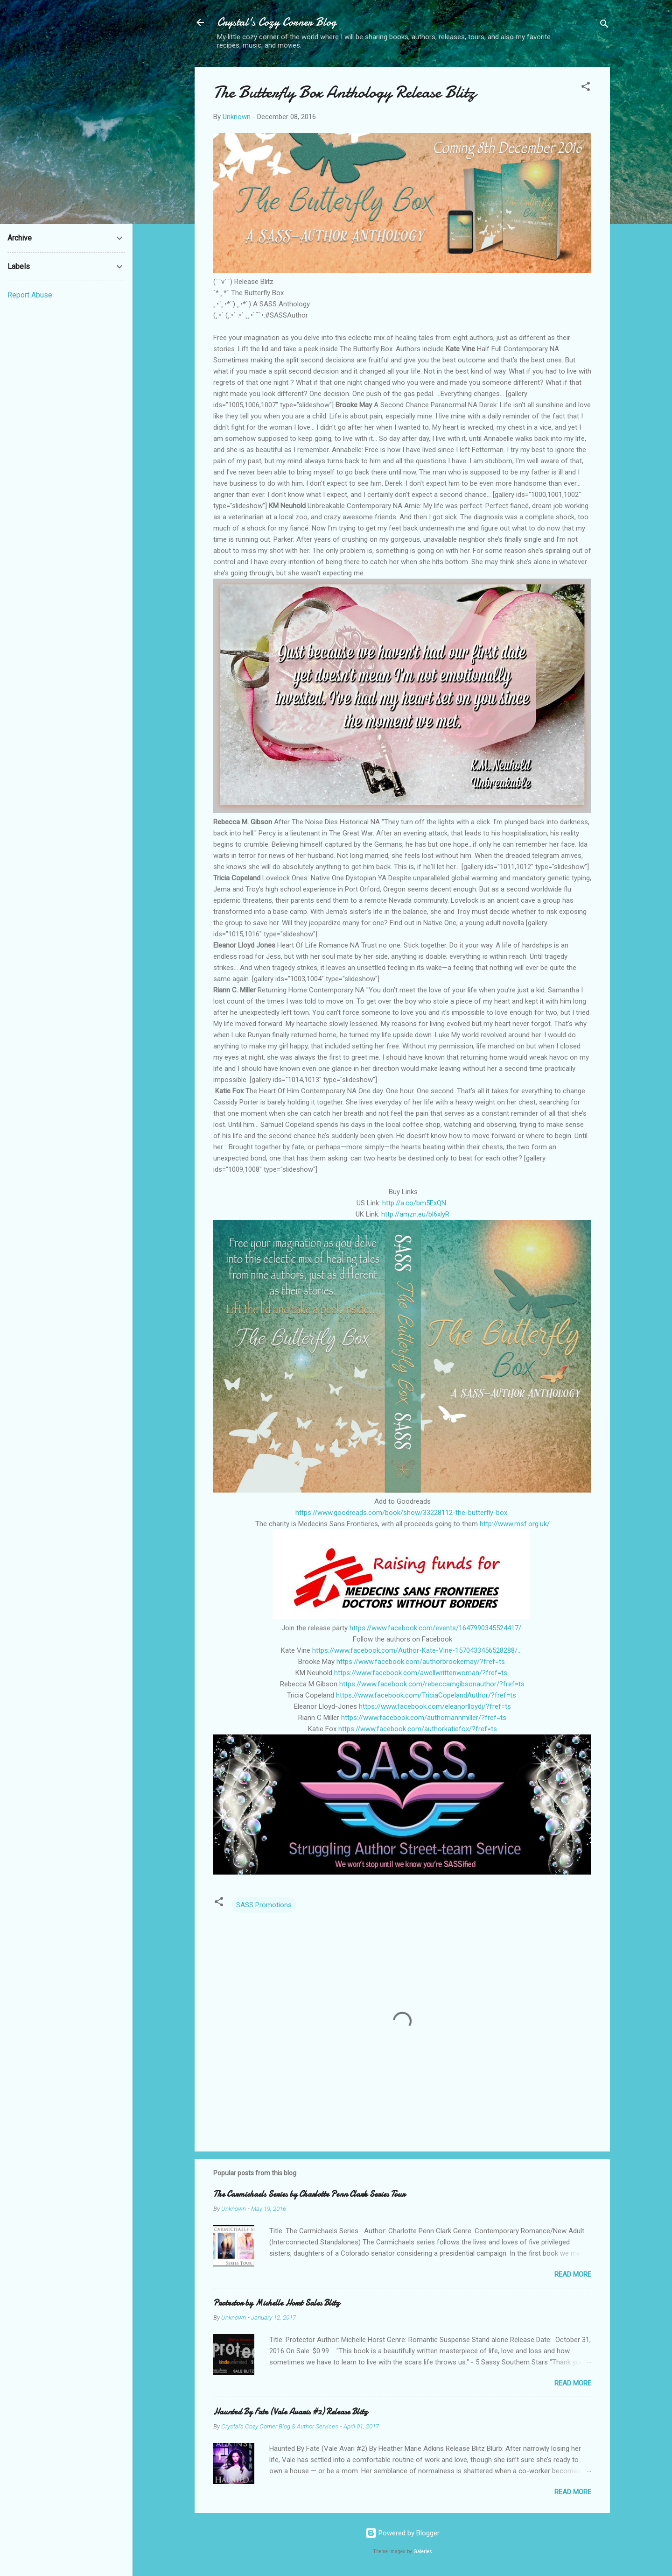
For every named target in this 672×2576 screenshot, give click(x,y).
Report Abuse (29, 294)
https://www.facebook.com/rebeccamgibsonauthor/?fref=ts (432, 1684)
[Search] (604, 25)
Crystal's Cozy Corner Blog (276, 22)
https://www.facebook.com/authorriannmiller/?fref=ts (423, 1717)
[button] (585, 88)
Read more (572, 2274)
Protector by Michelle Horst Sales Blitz (276, 2303)
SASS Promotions (264, 1905)
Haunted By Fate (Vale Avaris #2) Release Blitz (290, 2412)
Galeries (422, 2551)
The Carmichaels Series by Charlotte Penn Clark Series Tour (309, 2194)
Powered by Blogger (402, 2533)
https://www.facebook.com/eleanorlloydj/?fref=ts (435, 1706)
